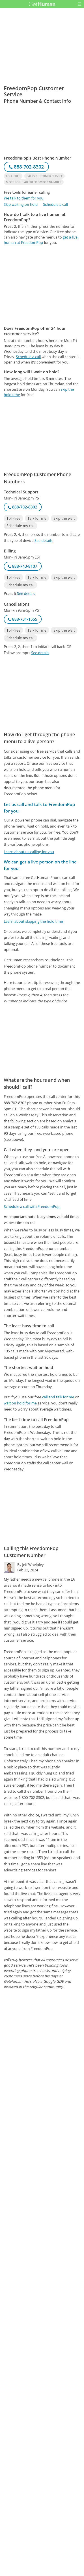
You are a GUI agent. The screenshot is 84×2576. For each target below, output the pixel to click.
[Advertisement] (42, 285)
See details (43, 540)
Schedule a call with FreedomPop (32, 1206)
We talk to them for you (23, 198)
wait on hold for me (20, 1403)
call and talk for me (58, 1397)
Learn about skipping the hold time (33, 921)
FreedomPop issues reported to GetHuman (40, 2252)
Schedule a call (55, 204)
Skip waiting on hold (21, 204)
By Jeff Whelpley (30, 1564)
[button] (79, 4)
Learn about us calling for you (29, 851)
